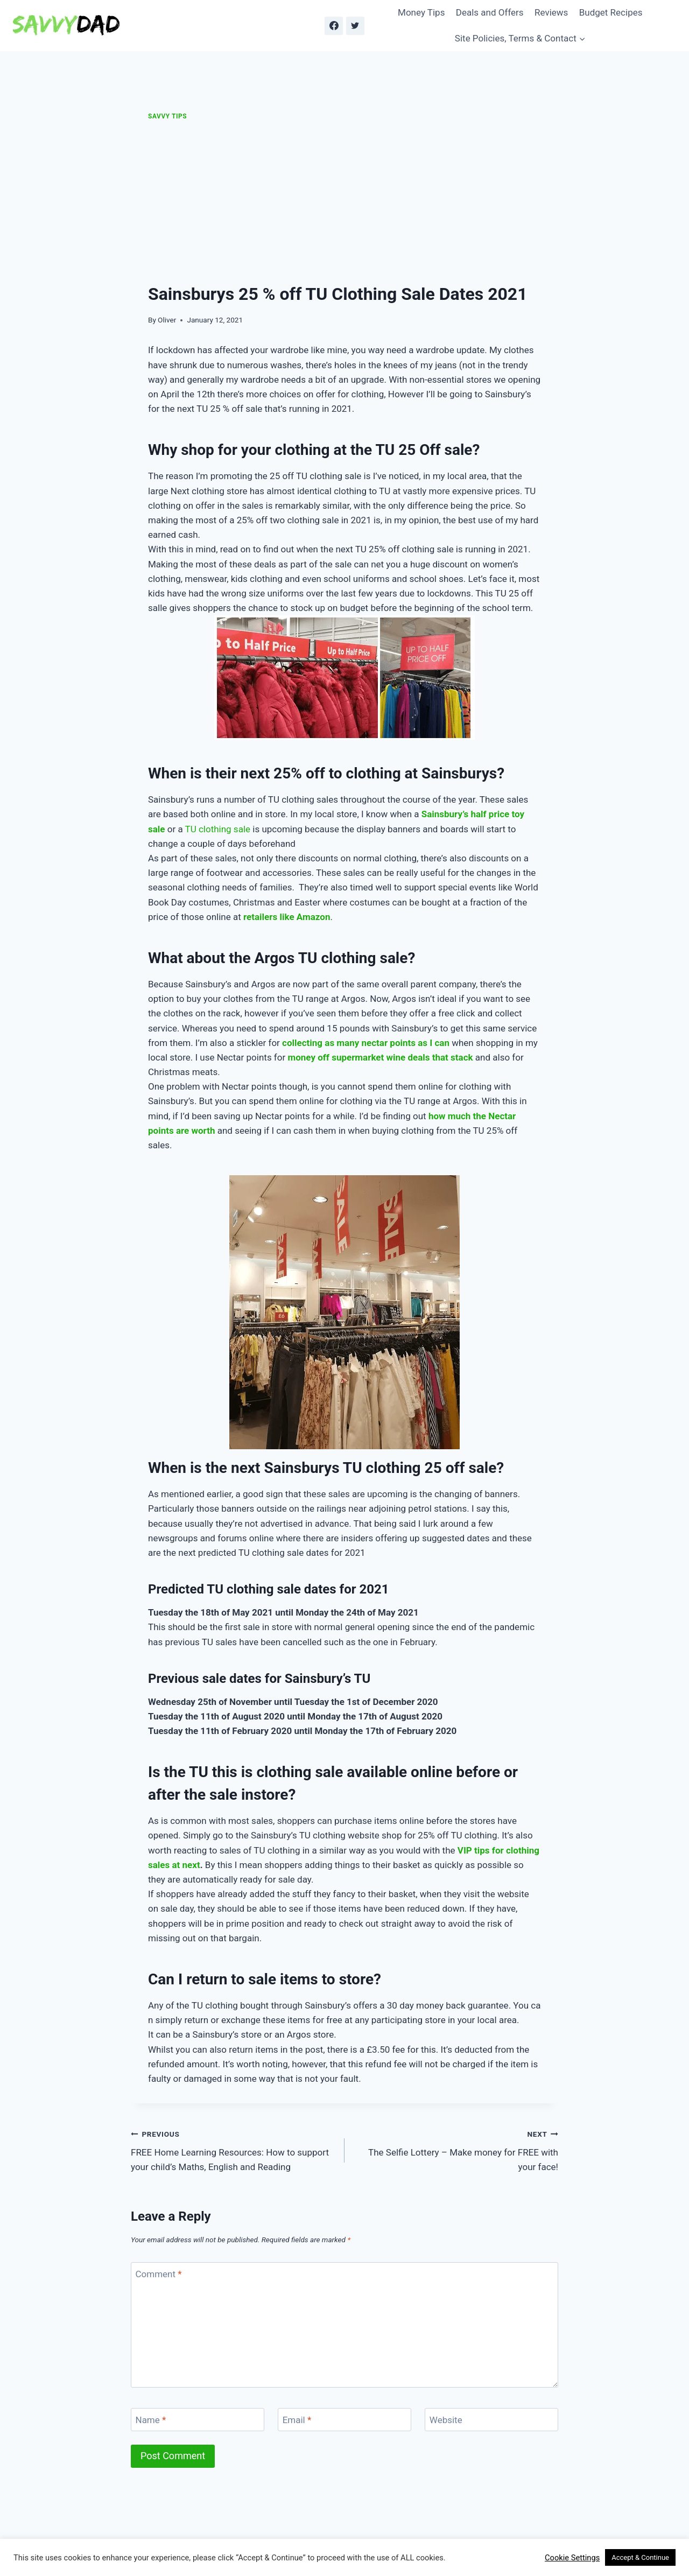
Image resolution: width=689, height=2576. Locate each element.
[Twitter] (355, 26)
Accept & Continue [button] (640, 2557)
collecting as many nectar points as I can (365, 1042)
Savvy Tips (167, 116)
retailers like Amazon (286, 916)
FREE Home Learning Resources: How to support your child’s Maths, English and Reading (233, 2149)
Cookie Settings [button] (572, 2558)
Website (446, 2419)
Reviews (551, 12)
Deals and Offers (490, 12)
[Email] (344, 2419)
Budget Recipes (611, 12)
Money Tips (421, 12)
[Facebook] (334, 26)
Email (297, 2419)
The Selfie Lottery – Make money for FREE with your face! (456, 2149)
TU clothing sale (218, 829)
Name (151, 2419)
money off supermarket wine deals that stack (380, 1057)
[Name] (197, 2419)
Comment (159, 2274)
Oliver (167, 319)
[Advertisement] (344, 202)
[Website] (491, 2419)
